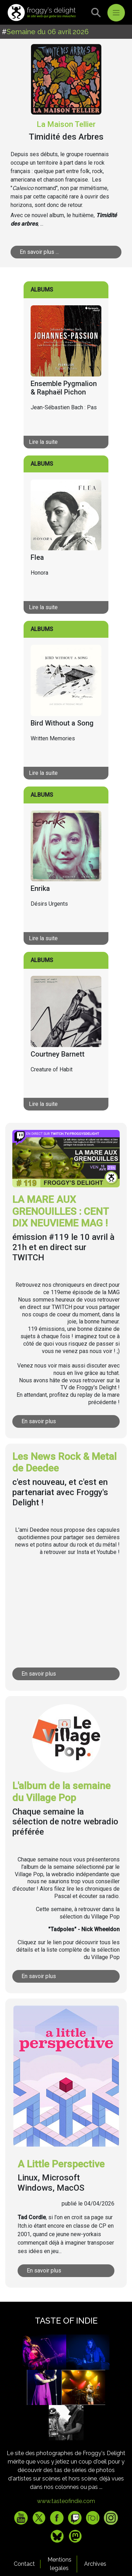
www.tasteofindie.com (66, 2501)
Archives (95, 2563)
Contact (24, 2563)
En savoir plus (38, 1421)
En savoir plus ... (39, 252)
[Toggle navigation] (116, 13)
